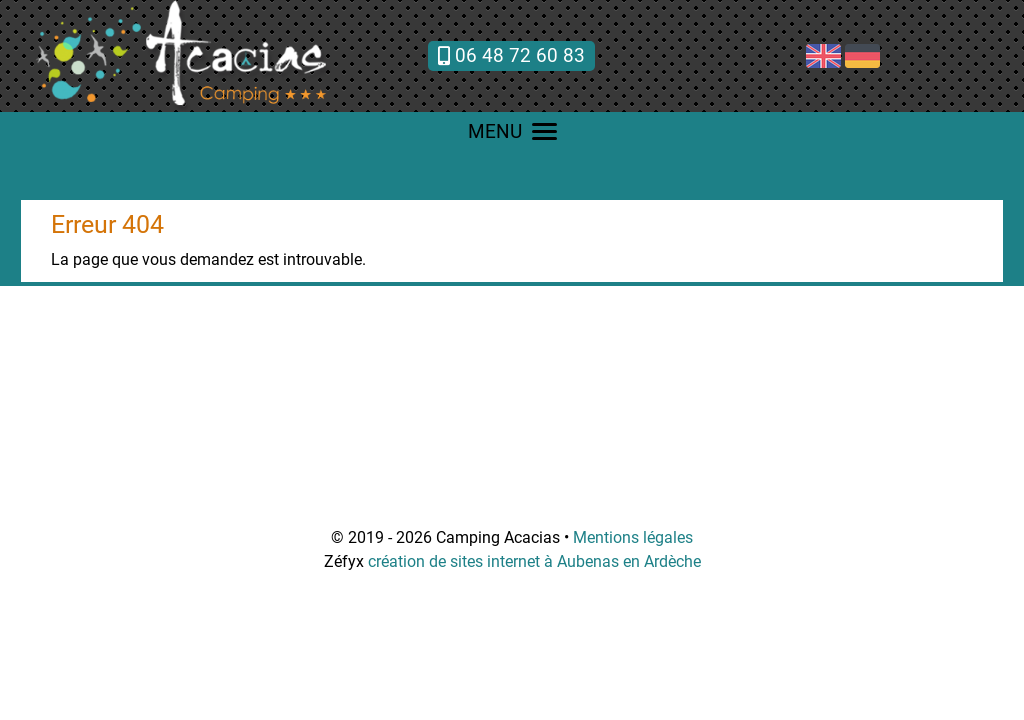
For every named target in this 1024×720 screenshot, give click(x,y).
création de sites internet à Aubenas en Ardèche (534, 561)
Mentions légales (633, 537)
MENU (512, 131)
